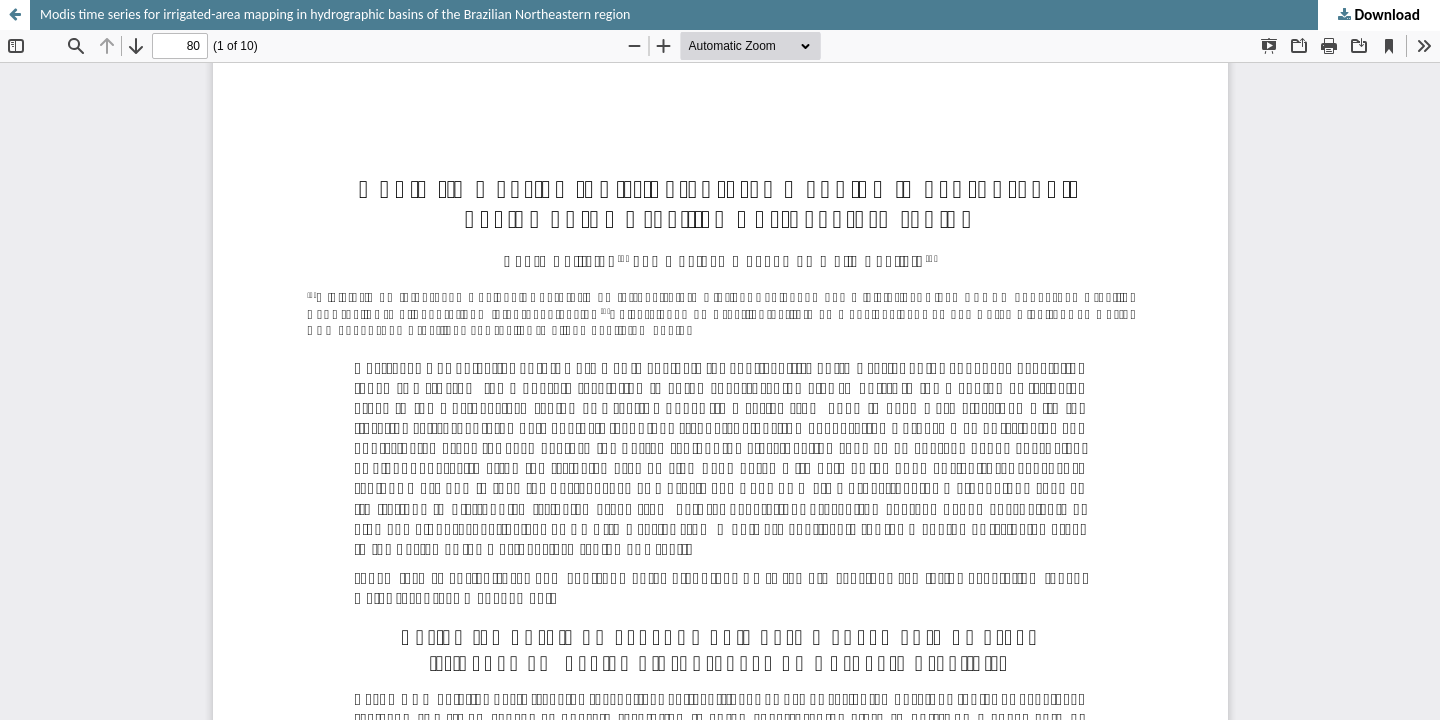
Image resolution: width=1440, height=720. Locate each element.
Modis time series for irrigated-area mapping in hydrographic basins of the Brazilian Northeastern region (335, 14)
